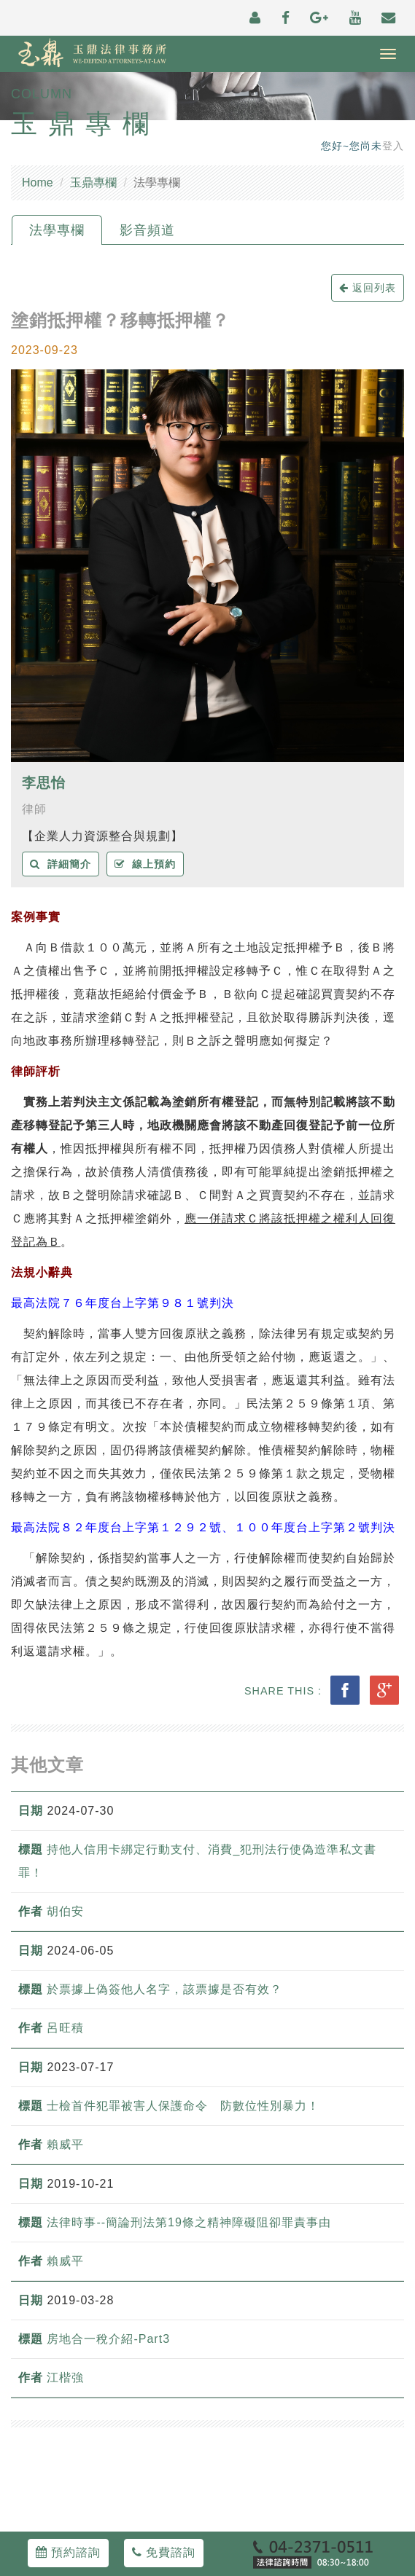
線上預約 (145, 864)
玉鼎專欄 (93, 182)
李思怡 (44, 782)
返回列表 (367, 288)
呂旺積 (65, 2028)
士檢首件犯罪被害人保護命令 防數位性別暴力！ (183, 2106)
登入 (393, 146)
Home (37, 182)
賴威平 (65, 2144)
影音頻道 (147, 230)
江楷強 (65, 2377)
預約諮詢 (68, 2552)
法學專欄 (57, 230)
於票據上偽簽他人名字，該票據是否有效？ (164, 1989)
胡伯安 (65, 1911)
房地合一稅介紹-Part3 (108, 2339)
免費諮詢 (163, 2552)
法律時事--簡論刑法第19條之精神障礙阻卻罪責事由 (188, 2222)
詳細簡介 (60, 864)
